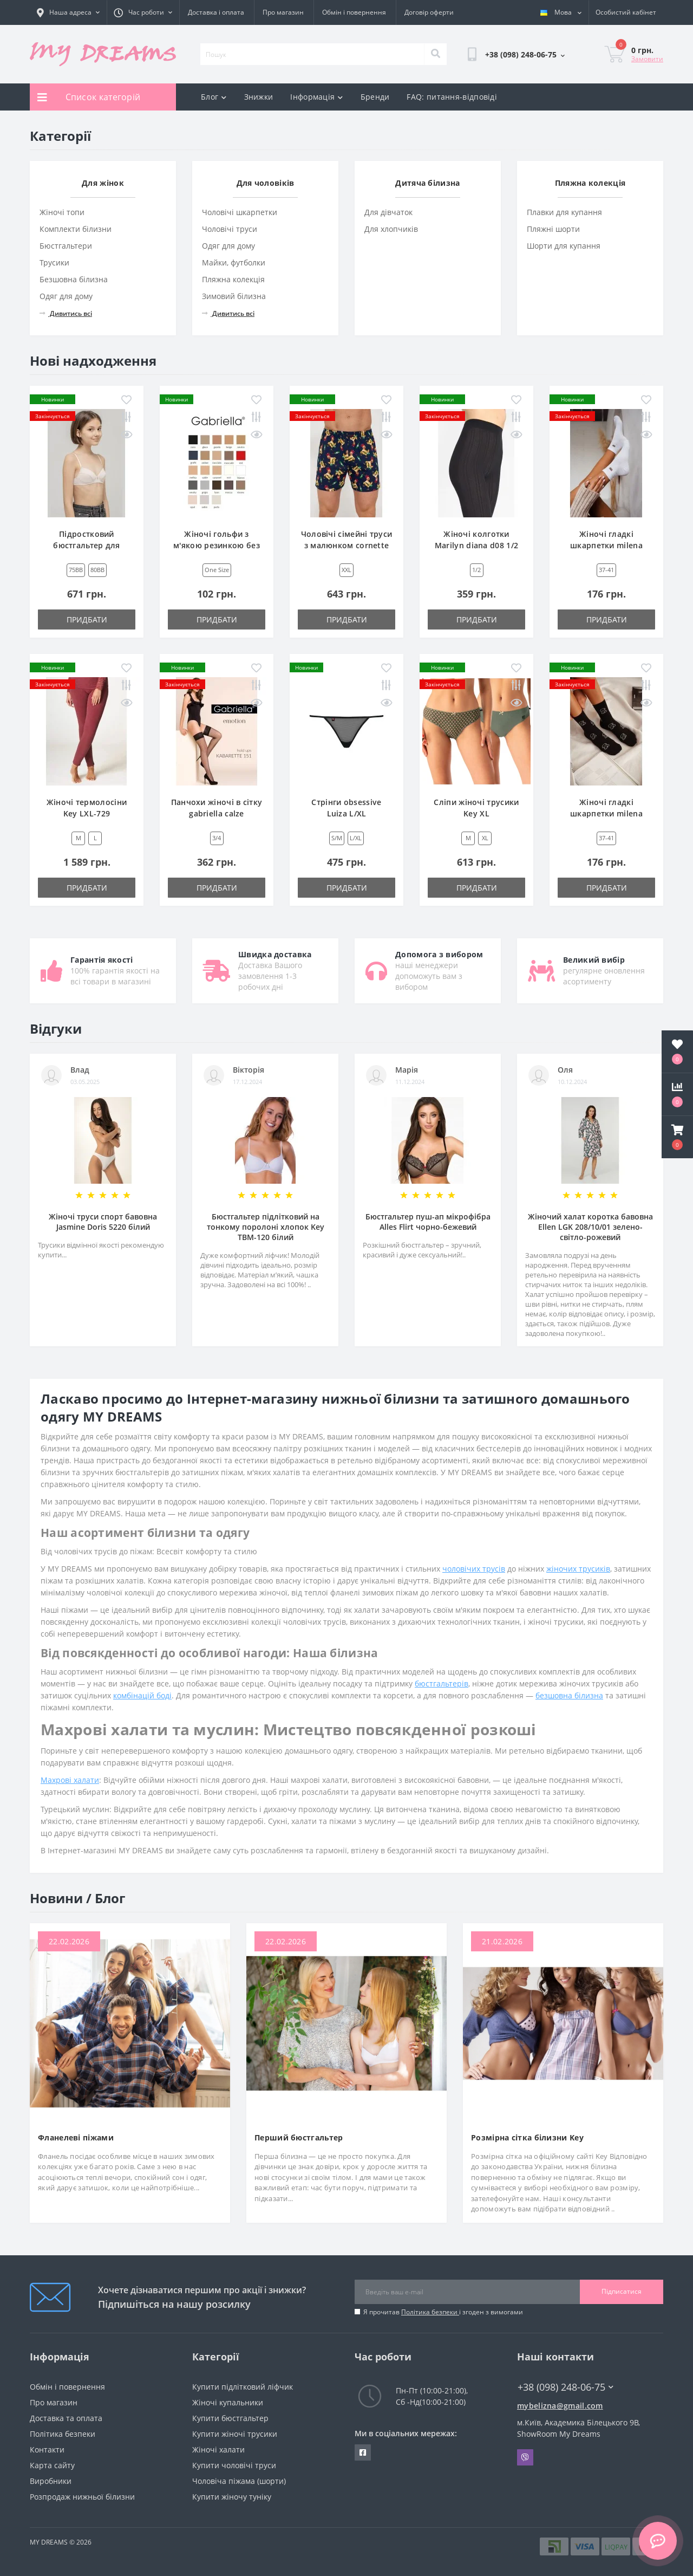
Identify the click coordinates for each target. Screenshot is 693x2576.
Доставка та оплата (66, 2418)
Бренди (375, 97)
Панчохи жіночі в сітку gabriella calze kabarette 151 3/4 (217, 813)
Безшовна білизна (74, 279)
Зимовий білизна (234, 296)
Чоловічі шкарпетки (239, 212)
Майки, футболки (233, 262)
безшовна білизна (569, 1695)
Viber (525, 2457)
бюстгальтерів (441, 1683)
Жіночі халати (218, 2449)
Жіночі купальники (227, 2402)
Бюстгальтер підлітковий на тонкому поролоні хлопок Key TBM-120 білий (265, 1226)
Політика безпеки (430, 2312)
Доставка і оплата (216, 12)
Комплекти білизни (76, 229)
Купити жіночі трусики (234, 2434)
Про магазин (283, 12)
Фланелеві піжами (76, 2137)
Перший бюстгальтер (298, 2137)
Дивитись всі (66, 313)
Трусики (54, 262)
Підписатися (622, 2291)
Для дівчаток (388, 212)
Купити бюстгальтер (230, 2418)
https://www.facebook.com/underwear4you (362, 2452)
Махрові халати (70, 1780)
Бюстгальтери (66, 246)
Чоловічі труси (229, 229)
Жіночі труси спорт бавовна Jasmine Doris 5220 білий (103, 1221)
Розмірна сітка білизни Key (527, 2137)
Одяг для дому (66, 296)
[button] (677, 1137)
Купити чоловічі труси (234, 2465)
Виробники (50, 2481)
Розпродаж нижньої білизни (82, 2496)
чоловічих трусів (473, 1568)
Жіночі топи (62, 212)
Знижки (258, 97)
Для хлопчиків (391, 229)
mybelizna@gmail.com (560, 2405)
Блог (214, 97)
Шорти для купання (563, 246)
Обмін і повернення (354, 12)
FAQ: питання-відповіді (452, 97)
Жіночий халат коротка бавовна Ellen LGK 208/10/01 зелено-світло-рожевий (590, 1226)
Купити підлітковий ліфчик (242, 2387)
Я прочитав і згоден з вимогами (443, 2312)
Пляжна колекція (233, 279)
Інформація (316, 97)
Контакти (47, 2449)
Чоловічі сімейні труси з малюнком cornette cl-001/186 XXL (347, 545)
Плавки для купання (564, 212)
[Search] (435, 54)
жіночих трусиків (578, 1568)
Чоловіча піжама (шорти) (239, 2481)
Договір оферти (429, 12)
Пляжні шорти (553, 229)
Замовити (647, 58)
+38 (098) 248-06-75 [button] (565, 2387)
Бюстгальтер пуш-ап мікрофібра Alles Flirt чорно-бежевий (428, 1221)
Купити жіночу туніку (231, 2496)
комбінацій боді (142, 1695)
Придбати (87, 619)
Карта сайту (52, 2465)
